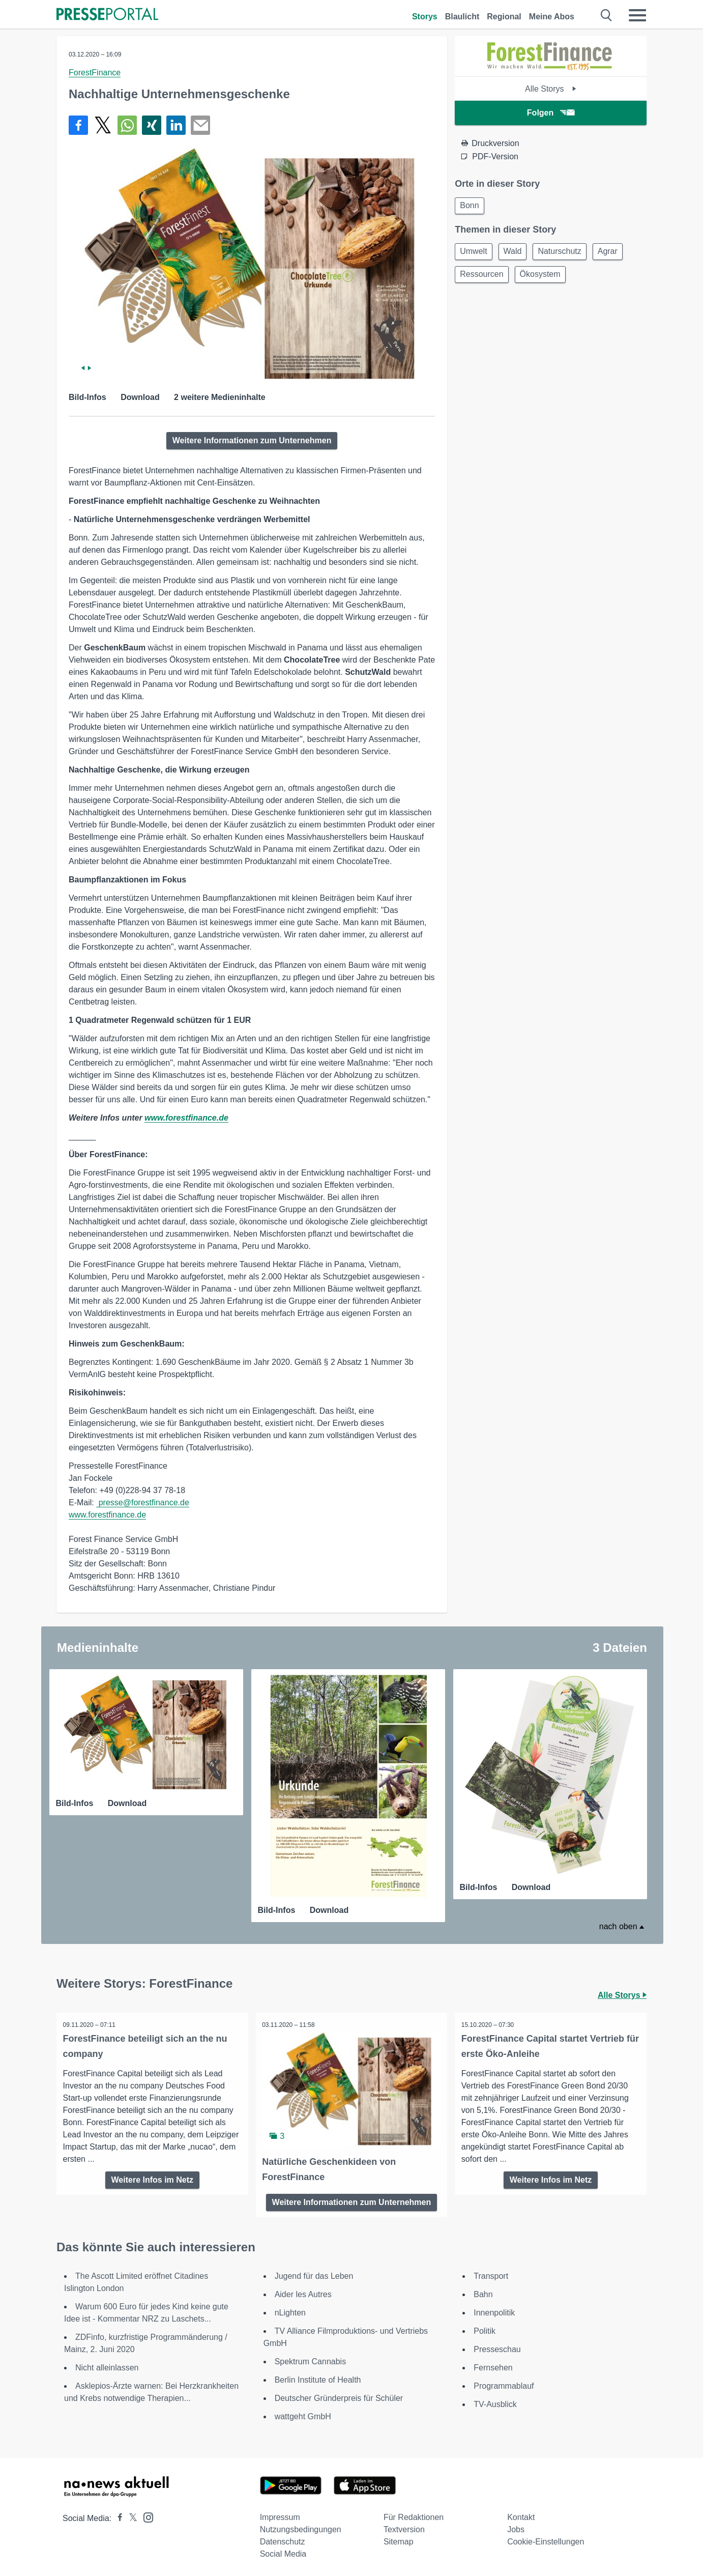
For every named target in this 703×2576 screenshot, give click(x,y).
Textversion (404, 2527)
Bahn (483, 2291)
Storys (424, 16)
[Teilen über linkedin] (176, 125)
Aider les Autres (303, 2291)
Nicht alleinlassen (107, 2365)
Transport (491, 2273)
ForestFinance (95, 72)
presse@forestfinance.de (142, 1502)
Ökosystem (544, 278)
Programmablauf (504, 2383)
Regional (504, 16)
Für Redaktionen (414, 2514)
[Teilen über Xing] (151, 125)
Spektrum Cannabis (310, 2359)
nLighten (290, 2310)
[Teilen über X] (102, 125)
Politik (484, 2328)
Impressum (280, 2514)
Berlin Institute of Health (318, 2377)
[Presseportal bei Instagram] (145, 2514)
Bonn (470, 206)
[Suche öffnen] (606, 15)
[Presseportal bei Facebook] (117, 2515)
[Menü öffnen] (637, 15)
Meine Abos (551, 16)
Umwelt (474, 253)
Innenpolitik (494, 2310)
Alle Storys (550, 88)
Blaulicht (462, 16)
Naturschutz (567, 253)
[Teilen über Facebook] (78, 125)
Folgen (550, 112)
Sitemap (399, 2539)
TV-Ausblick (495, 2401)
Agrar (618, 253)
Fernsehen (493, 2365)
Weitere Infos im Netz (152, 2178)
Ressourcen (483, 278)
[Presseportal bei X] (130, 2515)
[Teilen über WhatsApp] (127, 125)
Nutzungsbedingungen (300, 2527)
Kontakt (521, 2514)
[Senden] (200, 125)
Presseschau (497, 2346)
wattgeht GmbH (303, 2414)
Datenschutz (282, 2539)
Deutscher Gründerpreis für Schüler (339, 2395)
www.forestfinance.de (186, 1117)
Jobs (515, 2527)
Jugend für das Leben (314, 2273)
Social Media (283, 2551)
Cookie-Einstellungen (545, 2539)
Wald (517, 253)
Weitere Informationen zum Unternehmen (252, 440)
